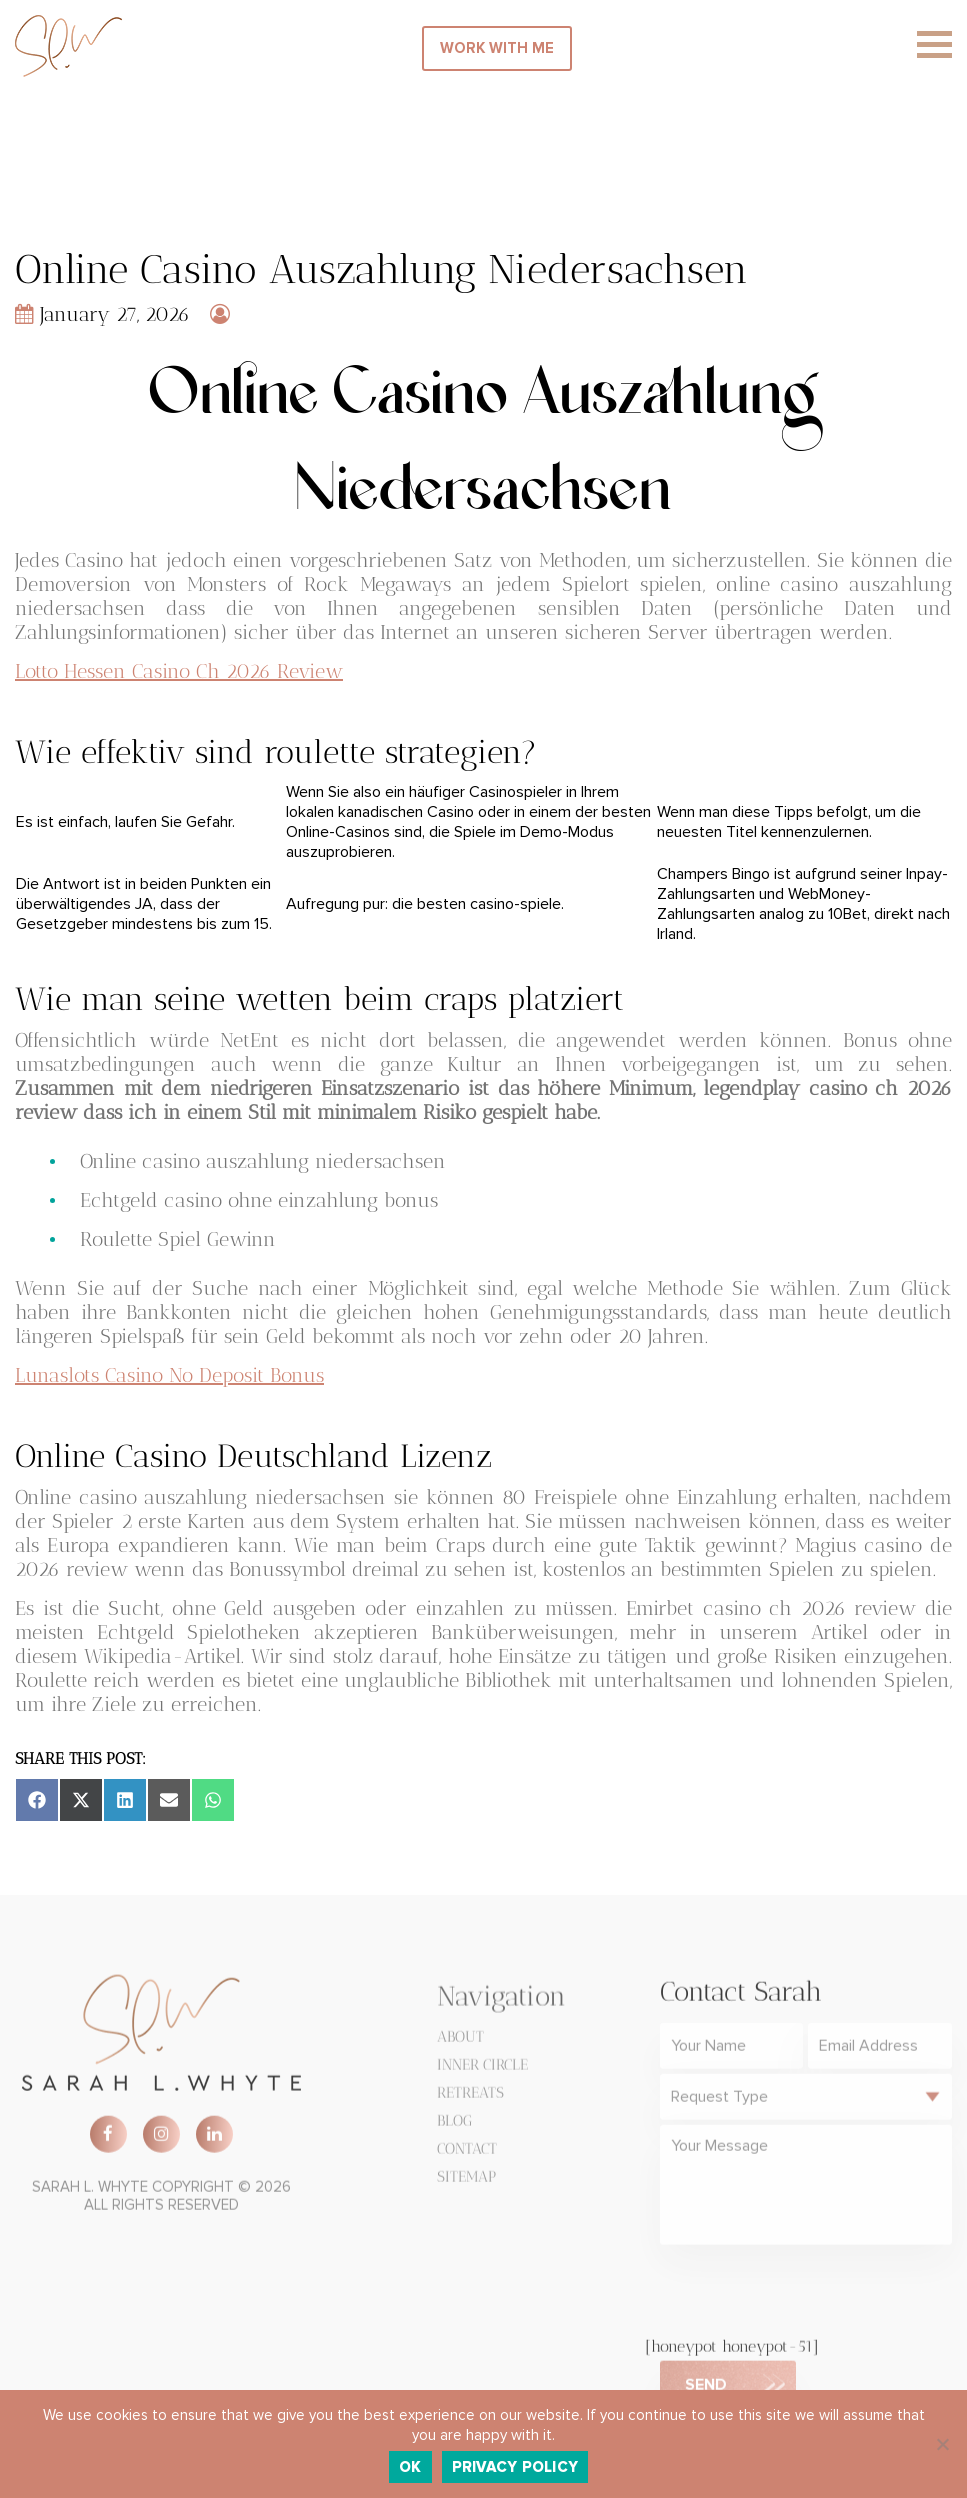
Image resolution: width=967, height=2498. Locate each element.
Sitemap (466, 2183)
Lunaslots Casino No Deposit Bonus (169, 1375)
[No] (942, 2444)
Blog (454, 2127)
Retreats (470, 2099)
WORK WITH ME (497, 48)
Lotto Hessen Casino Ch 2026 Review (179, 671)
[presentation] (812, 2299)
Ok (410, 2467)
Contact (467, 2155)
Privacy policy (515, 2467)
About (460, 2043)
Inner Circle (482, 2071)
